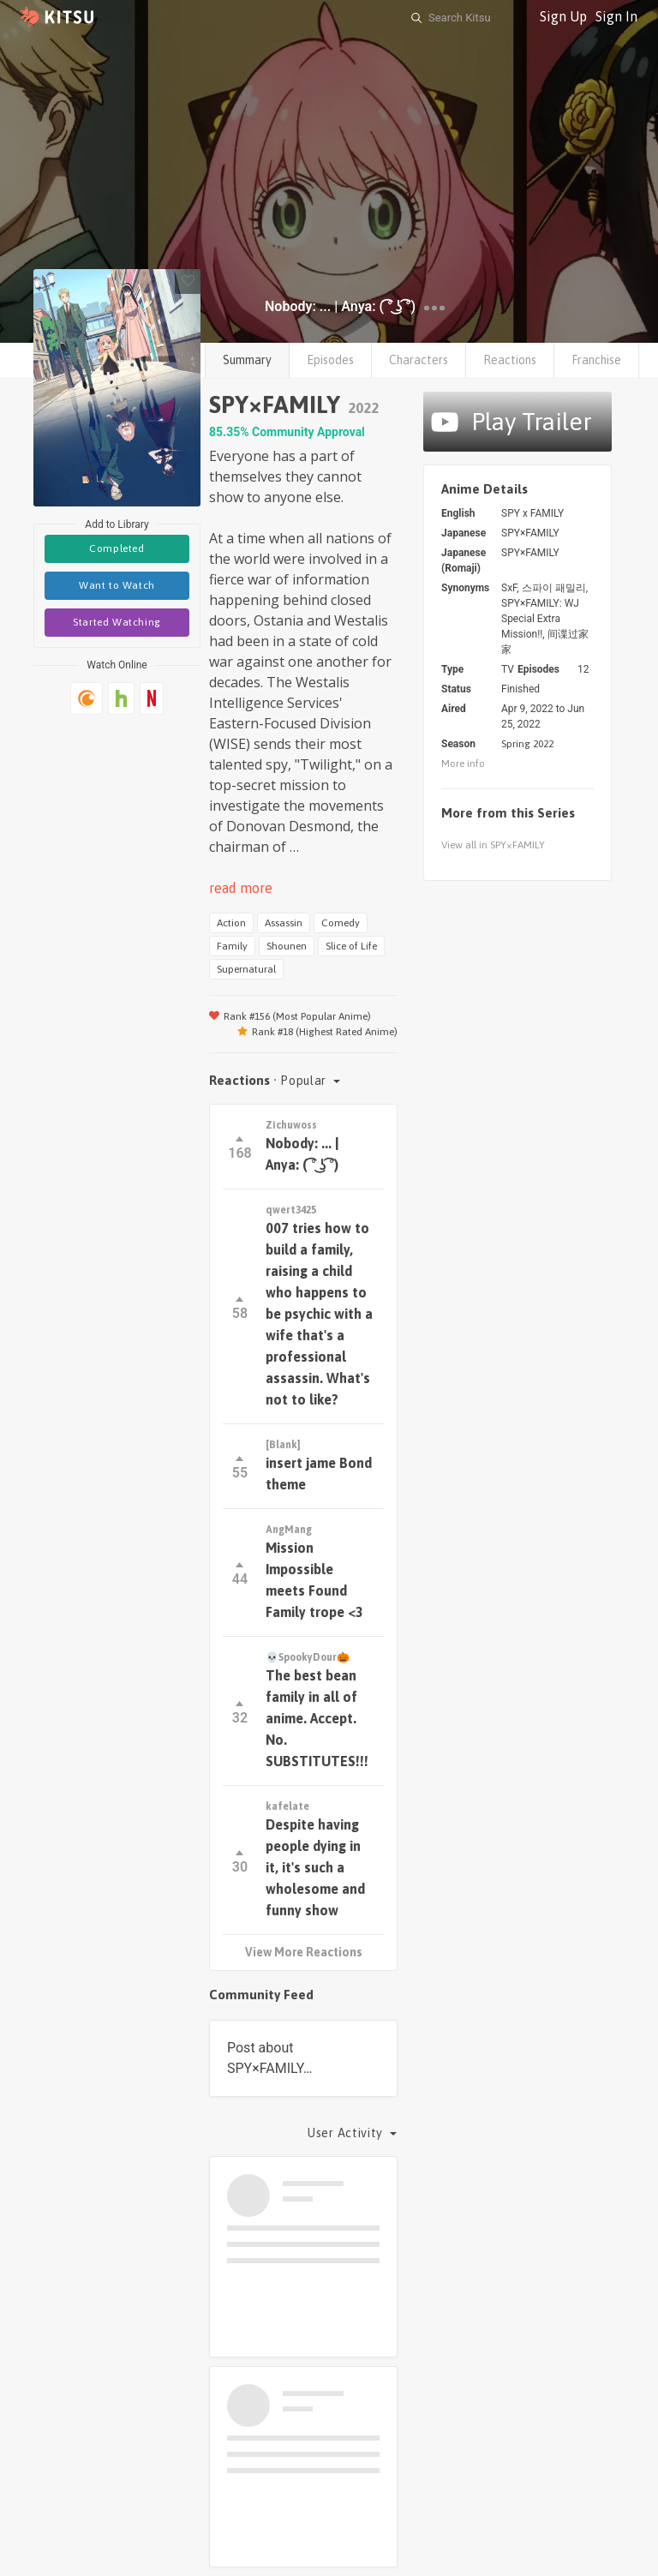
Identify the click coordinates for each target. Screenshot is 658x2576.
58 (240, 1309)
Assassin (283, 923)
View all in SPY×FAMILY (493, 845)
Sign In (616, 16)
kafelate (287, 1806)
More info (463, 764)
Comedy (340, 923)
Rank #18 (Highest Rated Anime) (317, 1032)
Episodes (330, 360)
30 (240, 1862)
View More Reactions (303, 1952)
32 (240, 1713)
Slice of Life (351, 946)
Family (232, 946)
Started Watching (117, 622)
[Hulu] (121, 698)
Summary (247, 360)
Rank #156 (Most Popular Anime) (290, 1016)
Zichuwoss (291, 1125)
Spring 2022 (527, 744)
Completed (116, 548)
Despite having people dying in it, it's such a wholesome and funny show (315, 1867)
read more (240, 888)
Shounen (286, 946)
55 (240, 1468)
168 (239, 1148)
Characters (418, 360)
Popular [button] (305, 1080)
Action (231, 923)
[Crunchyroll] (86, 698)
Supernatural (246, 969)
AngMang (289, 1530)
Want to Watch (117, 585)
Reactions (509, 360)
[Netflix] (152, 698)
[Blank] (283, 1445)
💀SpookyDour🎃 (308, 1657)
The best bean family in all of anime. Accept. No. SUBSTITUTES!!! (317, 1718)
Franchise (596, 360)
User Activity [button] (347, 2133)
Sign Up (563, 16)
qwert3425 (291, 1210)
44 (240, 1574)
